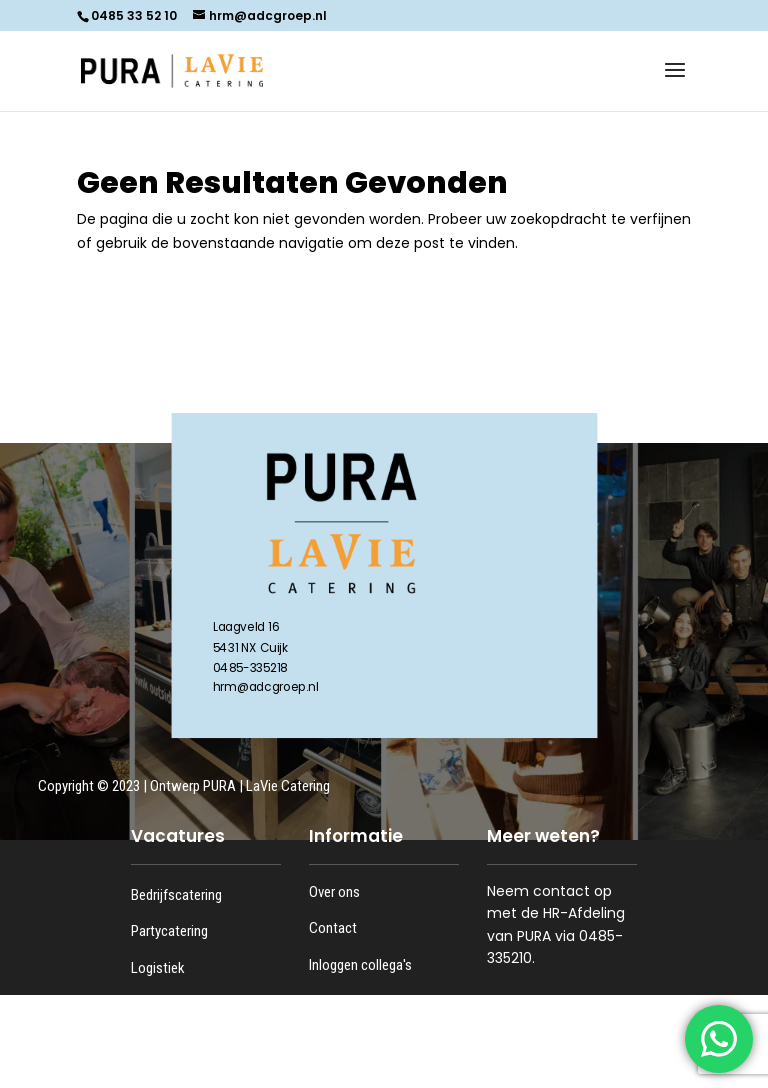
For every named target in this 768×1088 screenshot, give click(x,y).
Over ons (334, 892)
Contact (333, 928)
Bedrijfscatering (176, 895)
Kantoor (154, 1041)
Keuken (152, 1004)
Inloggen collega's (360, 965)
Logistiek (158, 968)
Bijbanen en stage (182, 1077)
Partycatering (169, 931)
